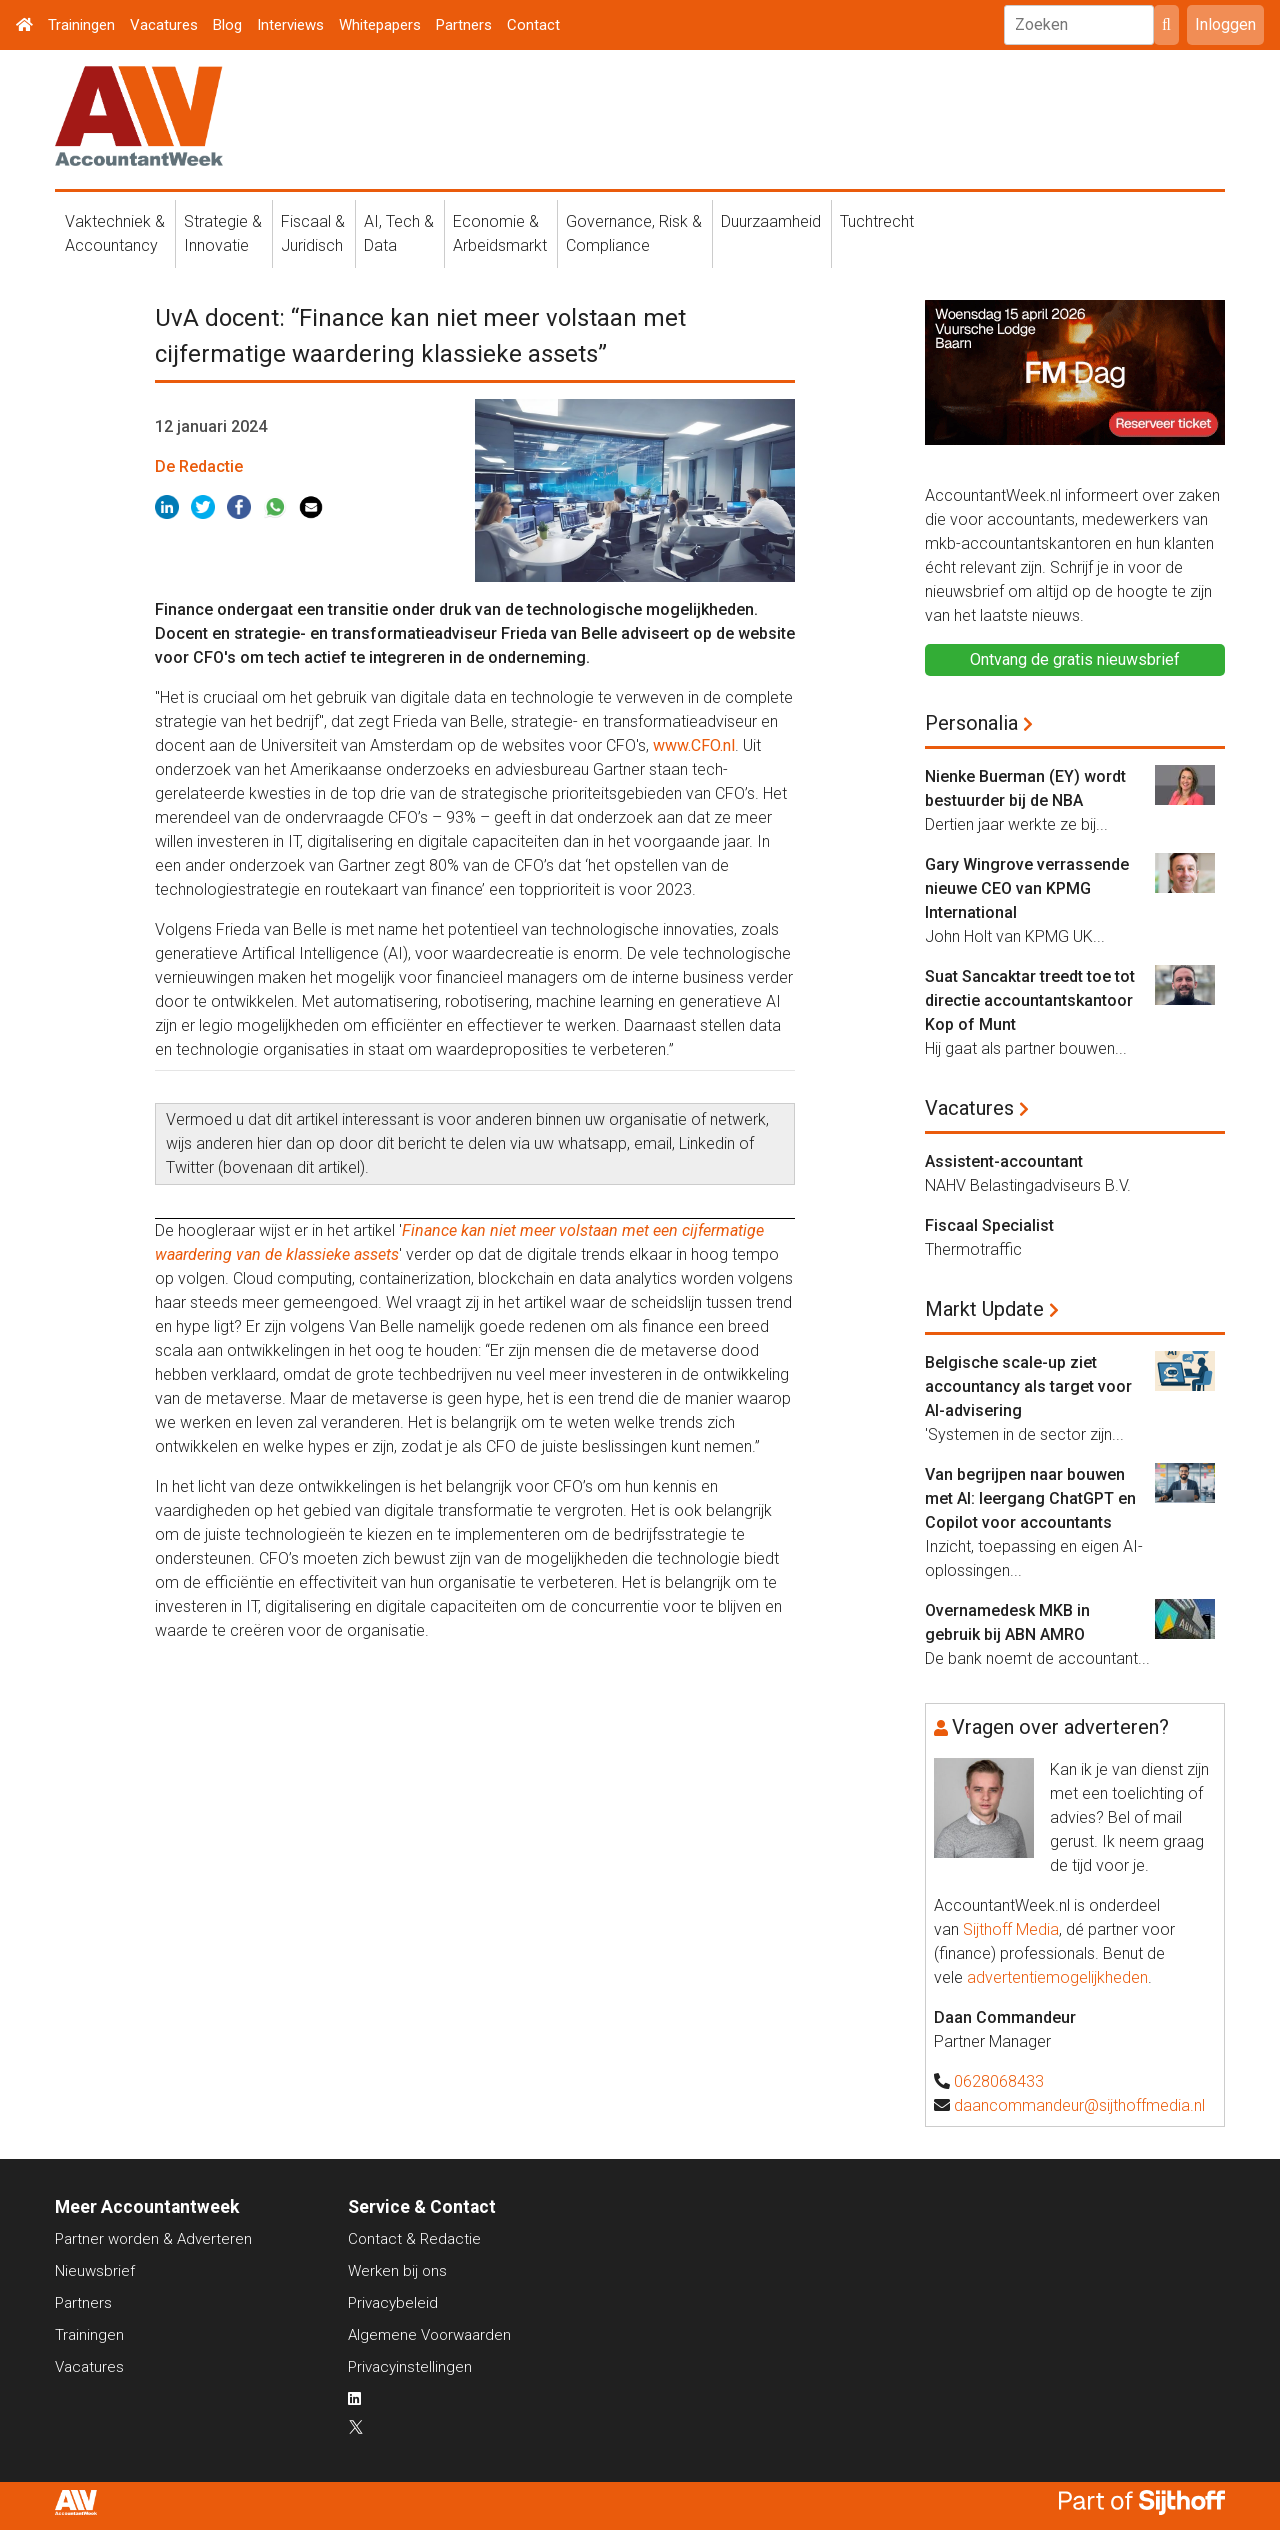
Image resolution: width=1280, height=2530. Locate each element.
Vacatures (164, 25)
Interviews (290, 25)
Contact (533, 25)
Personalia (971, 723)
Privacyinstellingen (410, 2367)
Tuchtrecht (877, 221)
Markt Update (984, 1309)
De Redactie (199, 466)
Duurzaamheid (771, 221)
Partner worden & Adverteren (153, 2239)
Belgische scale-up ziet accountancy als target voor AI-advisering (1028, 1386)
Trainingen (81, 25)
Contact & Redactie (414, 2239)
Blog (227, 25)
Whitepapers (380, 25)
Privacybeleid (393, 2303)
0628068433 (999, 2081)
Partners (464, 25)
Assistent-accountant (1004, 1161)
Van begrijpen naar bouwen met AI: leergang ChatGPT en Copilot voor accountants (1030, 1498)
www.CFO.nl (694, 745)
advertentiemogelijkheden (1057, 1977)
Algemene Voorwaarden (429, 2335)
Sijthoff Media (1011, 1929)
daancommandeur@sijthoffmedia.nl (1079, 2105)
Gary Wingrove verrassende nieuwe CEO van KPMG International (1027, 888)
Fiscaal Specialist (989, 1225)
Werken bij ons (397, 2271)
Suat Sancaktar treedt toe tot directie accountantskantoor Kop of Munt (1030, 1000)
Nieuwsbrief (95, 2271)
